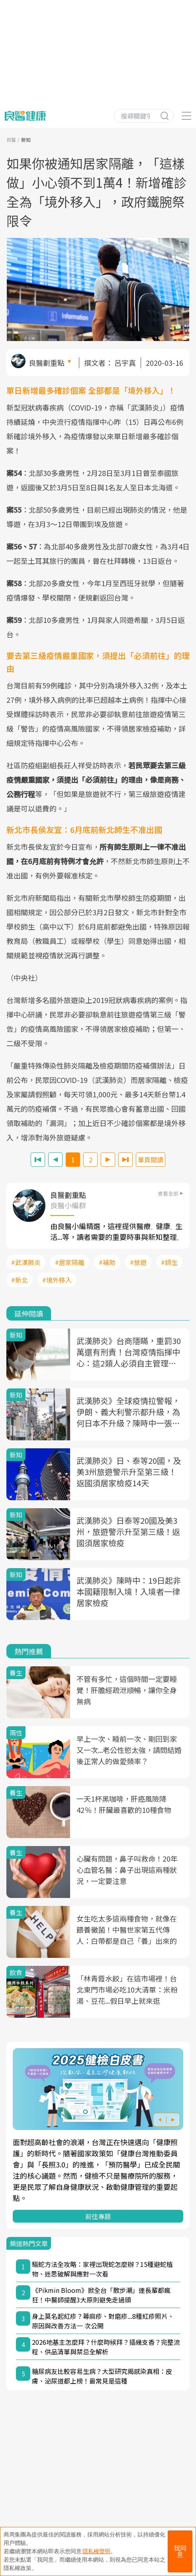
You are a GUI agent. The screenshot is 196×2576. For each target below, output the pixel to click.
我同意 (180, 2551)
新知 (26, 139)
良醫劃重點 (47, 362)
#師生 (169, 1262)
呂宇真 (125, 362)
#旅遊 (138, 1262)
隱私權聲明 (96, 2551)
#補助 (107, 1262)
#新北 (19, 1280)
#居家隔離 (69, 1262)
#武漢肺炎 (26, 1262)
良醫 (11, 139)
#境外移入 (57, 1280)
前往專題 (98, 2216)
